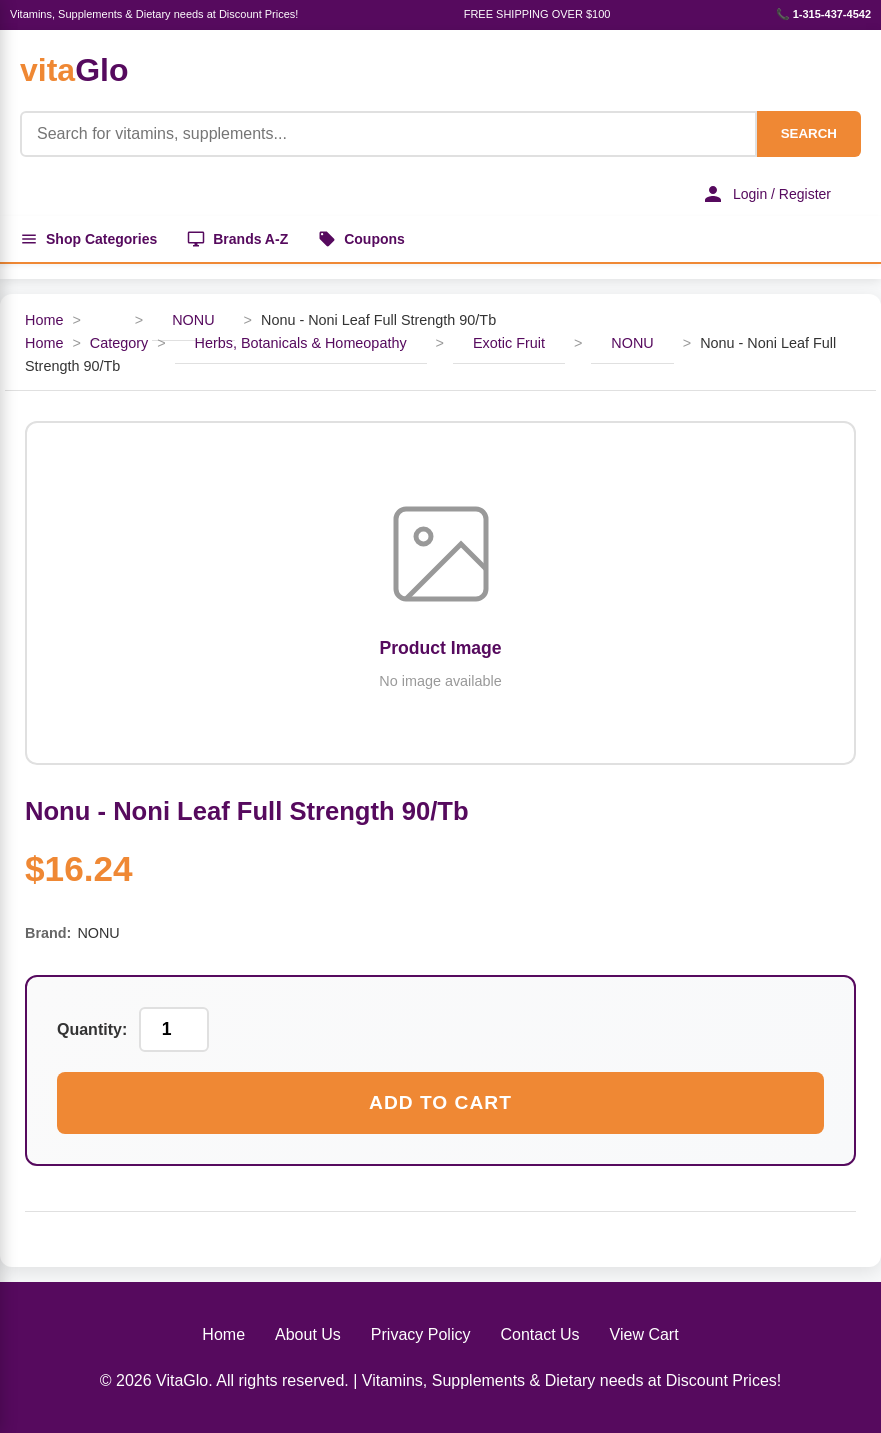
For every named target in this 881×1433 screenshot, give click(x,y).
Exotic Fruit (509, 343)
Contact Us (539, 1334)
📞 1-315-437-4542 (823, 14)
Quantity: (92, 1029)
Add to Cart (440, 1102)
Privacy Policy (421, 1334)
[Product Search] (388, 134)
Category (119, 343)
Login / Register (766, 194)
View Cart (644, 1334)
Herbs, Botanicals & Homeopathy (301, 343)
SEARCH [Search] (809, 133)
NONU (193, 320)
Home (44, 320)
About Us (308, 1334)
